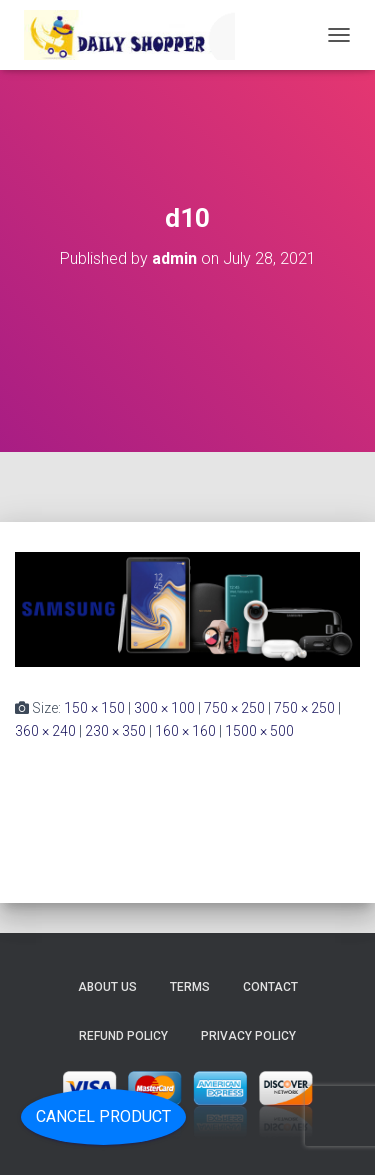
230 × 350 (115, 731)
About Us (107, 987)
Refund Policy (123, 1036)
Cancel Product (103, 1116)
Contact (270, 987)
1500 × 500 (259, 731)
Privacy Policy (248, 1036)
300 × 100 (164, 708)
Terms (190, 987)
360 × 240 (45, 731)
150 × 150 (94, 708)
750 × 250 (234, 708)
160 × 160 (185, 731)
